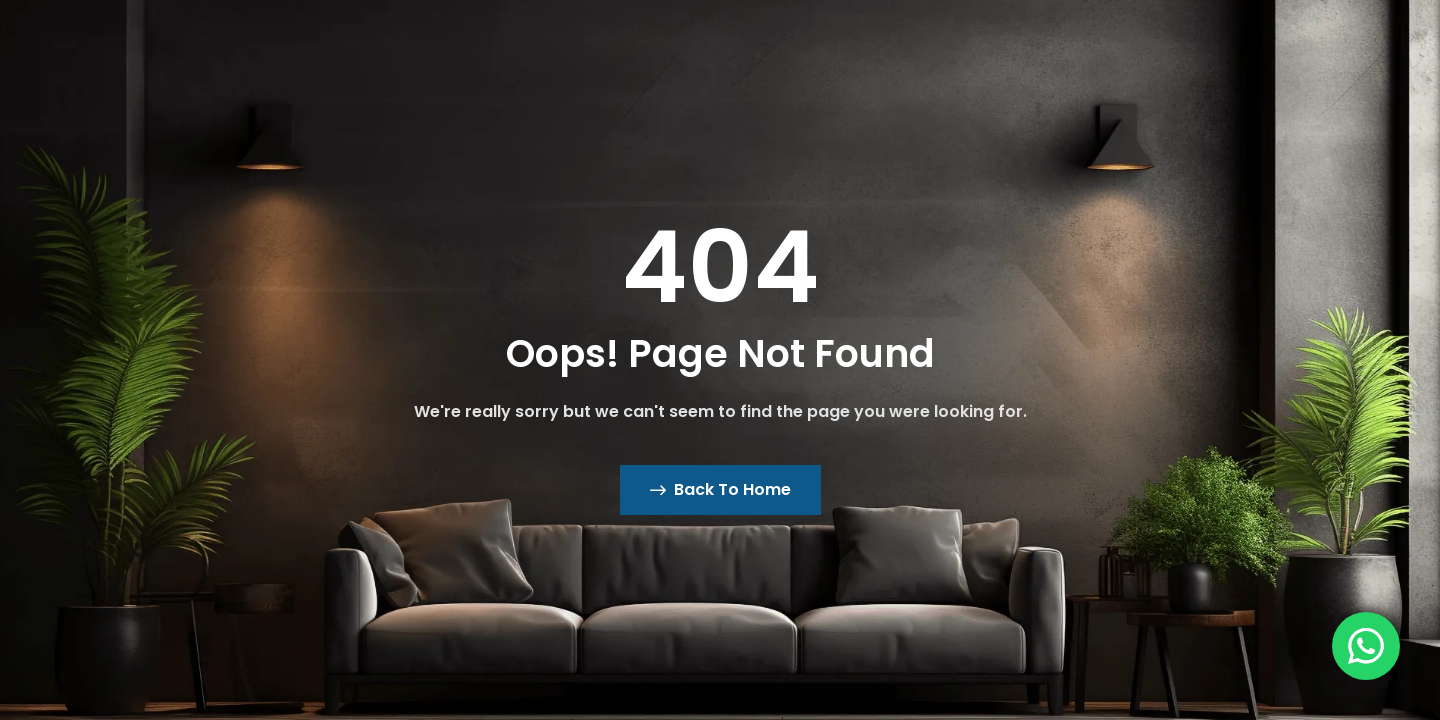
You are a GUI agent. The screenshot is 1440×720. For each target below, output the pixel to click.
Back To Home (720, 489)
